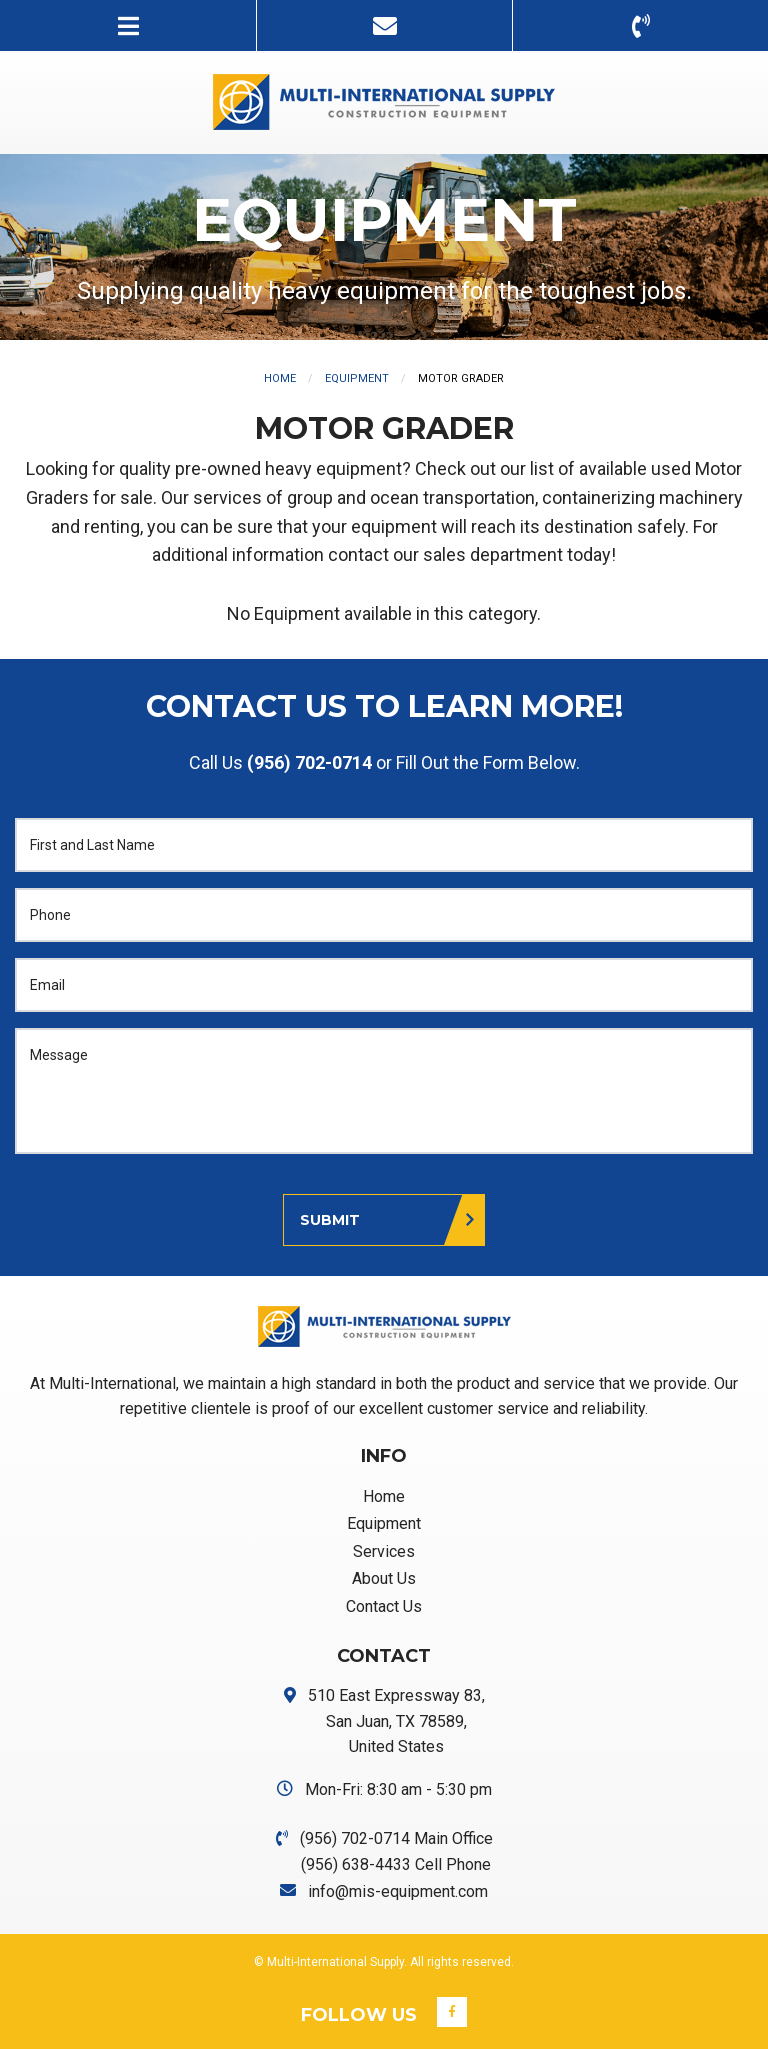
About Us (384, 1578)
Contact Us (384, 1606)
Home (280, 378)
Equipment (357, 378)
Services (384, 1551)
